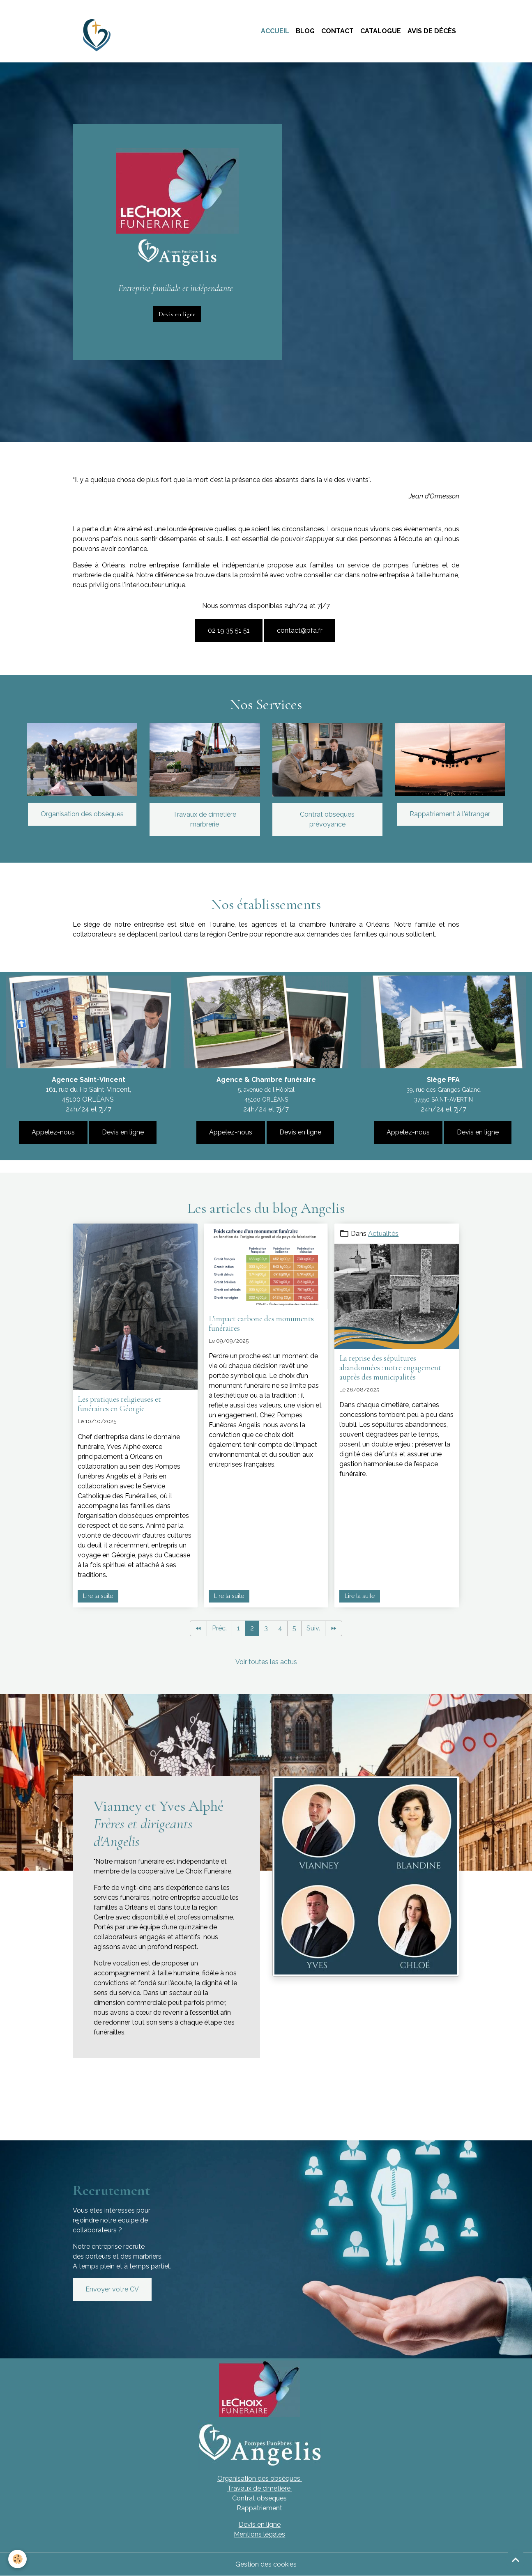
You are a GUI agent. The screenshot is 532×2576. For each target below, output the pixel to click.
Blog (305, 31)
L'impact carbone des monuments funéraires (261, 1323)
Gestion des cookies (266, 2564)
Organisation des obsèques (82, 814)
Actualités (383, 1233)
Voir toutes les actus (266, 1662)
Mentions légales (259, 2534)
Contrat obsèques (259, 2498)
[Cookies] (17, 2559)
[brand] (99, 31)
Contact (337, 31)
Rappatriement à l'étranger (450, 814)
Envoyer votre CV (112, 2289)
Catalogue (380, 31)
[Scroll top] (515, 2559)
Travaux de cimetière (259, 2488)
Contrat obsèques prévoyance (327, 819)
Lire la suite (98, 1596)
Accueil (275, 31)
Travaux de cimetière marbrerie (204, 819)
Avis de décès (432, 31)
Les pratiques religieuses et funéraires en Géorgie (119, 1404)
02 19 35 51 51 (229, 630)
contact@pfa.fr (299, 630)
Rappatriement (259, 2508)
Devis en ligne (177, 314)
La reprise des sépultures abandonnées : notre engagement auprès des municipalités (390, 1367)
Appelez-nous (53, 1132)
